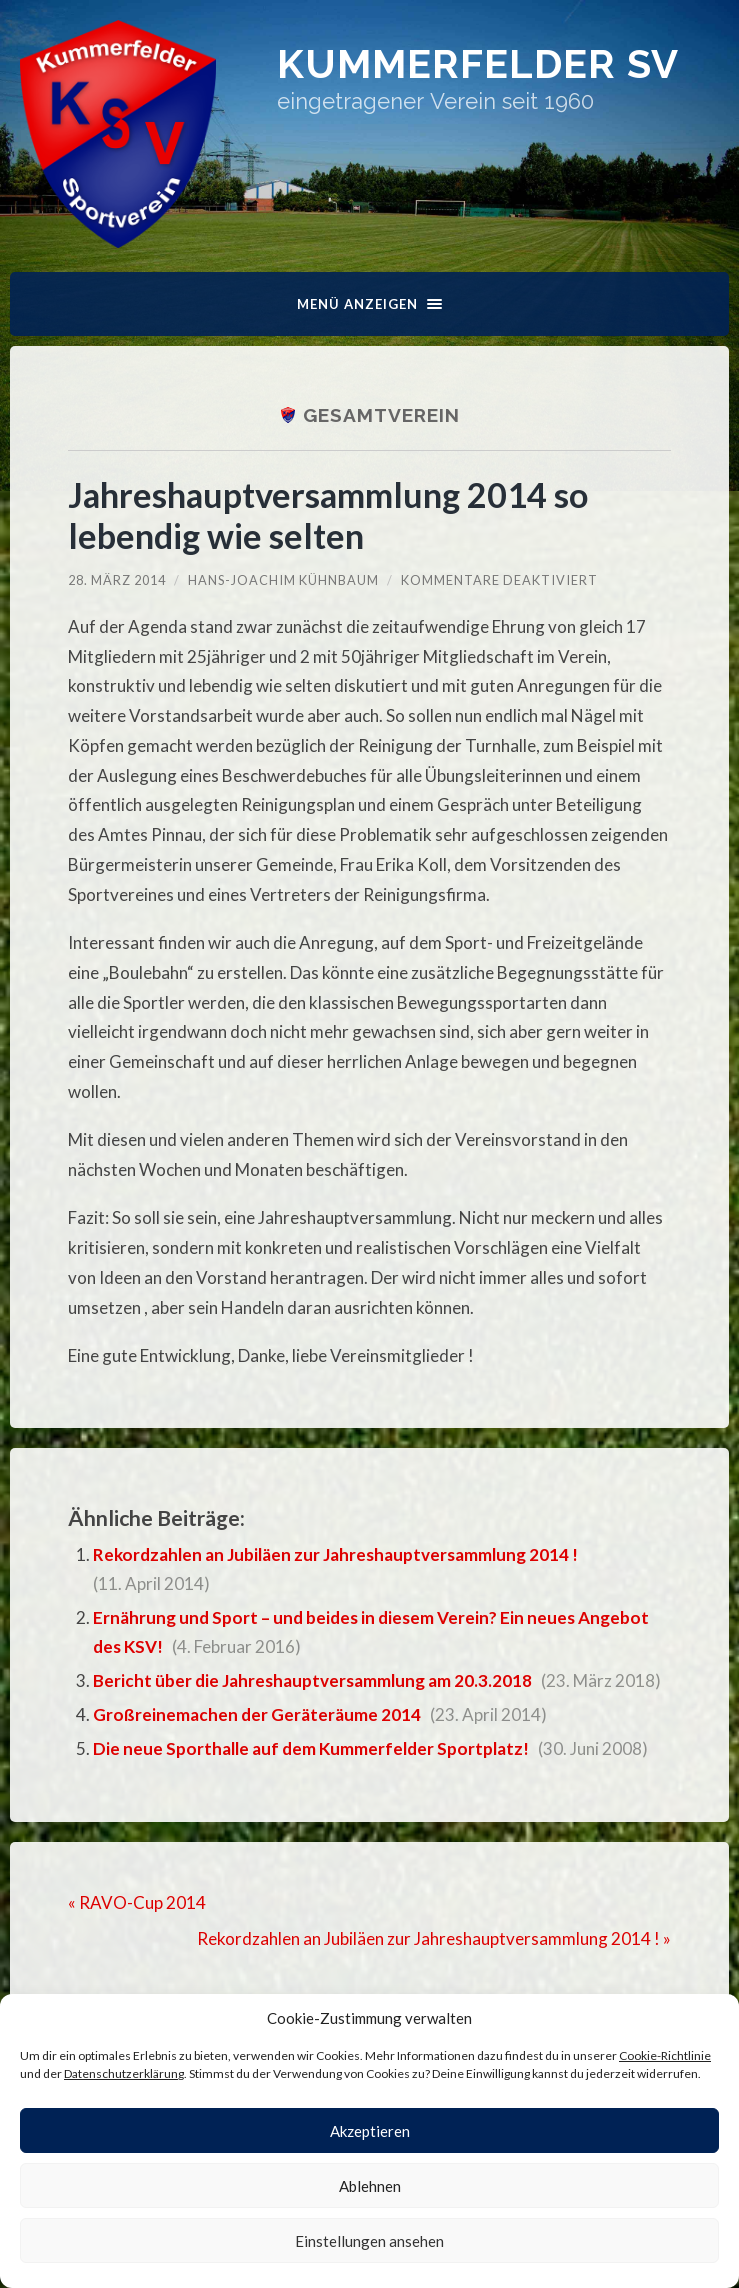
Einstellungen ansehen (369, 2241)
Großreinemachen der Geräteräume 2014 (257, 1714)
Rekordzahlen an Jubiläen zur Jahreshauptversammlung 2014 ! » (434, 1938)
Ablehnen (370, 2186)
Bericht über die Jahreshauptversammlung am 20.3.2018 (312, 1680)
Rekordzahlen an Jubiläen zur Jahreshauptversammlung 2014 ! (335, 1554)
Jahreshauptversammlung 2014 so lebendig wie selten (328, 515)
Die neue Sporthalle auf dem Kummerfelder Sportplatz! (311, 1748)
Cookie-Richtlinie (665, 2055)
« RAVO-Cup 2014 (137, 1902)
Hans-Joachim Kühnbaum (283, 580)
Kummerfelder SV (478, 63)
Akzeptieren (370, 2131)
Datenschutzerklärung (124, 2073)
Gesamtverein (381, 415)
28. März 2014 (117, 580)
